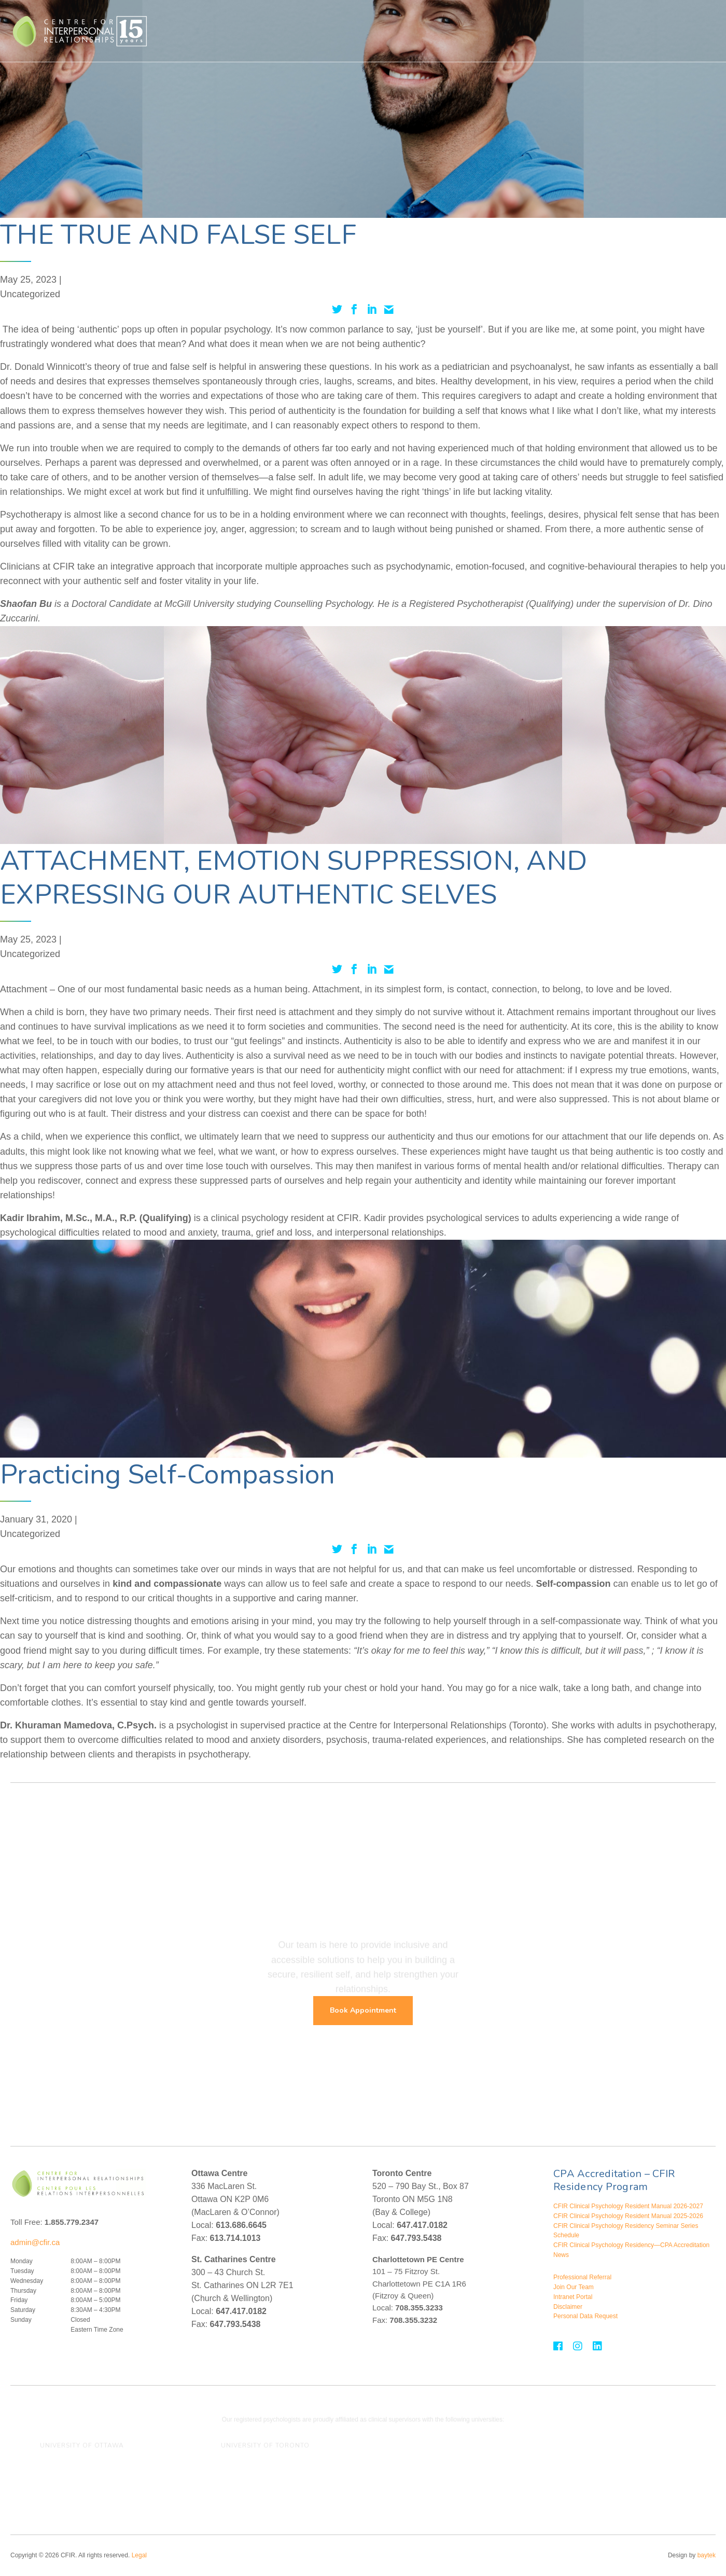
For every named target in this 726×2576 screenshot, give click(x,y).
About (566, 31)
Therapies (325, 31)
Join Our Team (573, 2287)
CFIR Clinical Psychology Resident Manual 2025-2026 (628, 2216)
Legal (139, 2555)
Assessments (446, 31)
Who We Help (266, 31)
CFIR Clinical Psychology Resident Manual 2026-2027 (628, 2206)
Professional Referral (582, 2277)
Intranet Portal (572, 2297)
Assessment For (512, 31)
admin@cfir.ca (35, 2242)
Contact (654, 31)
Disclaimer (567, 2306)
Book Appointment (363, 2010)
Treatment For (384, 31)
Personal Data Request (585, 2316)
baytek (706, 2555)
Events (604, 31)
